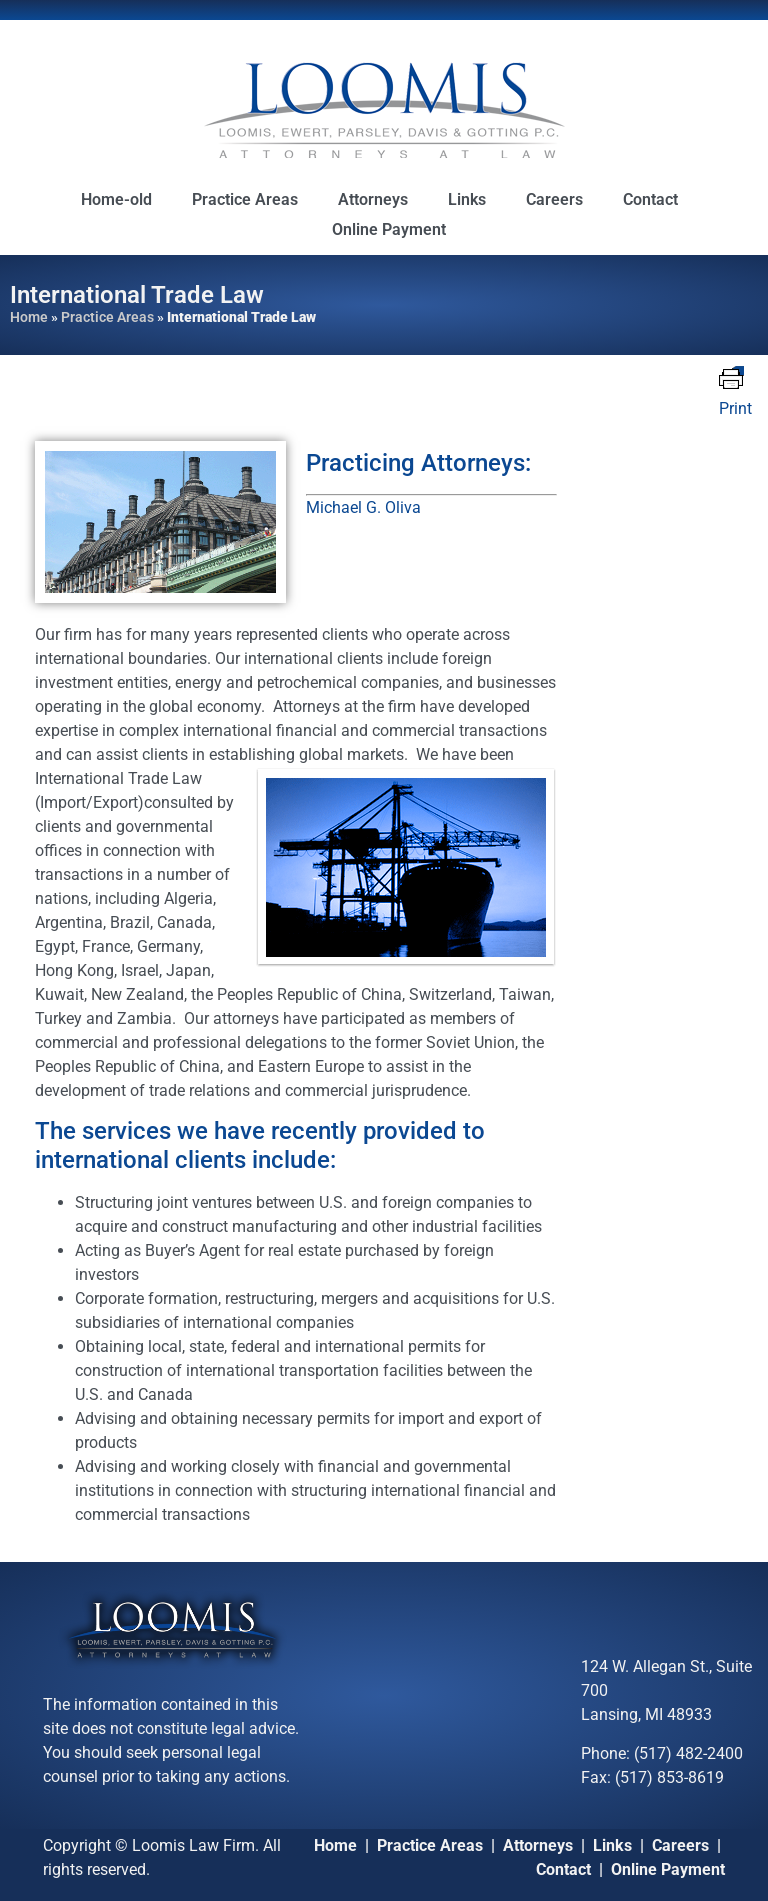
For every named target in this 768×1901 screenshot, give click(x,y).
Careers (554, 199)
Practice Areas (245, 199)
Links (467, 199)
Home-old (116, 199)
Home (29, 317)
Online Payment (389, 229)
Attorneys (373, 199)
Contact (650, 199)
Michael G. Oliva (363, 507)
